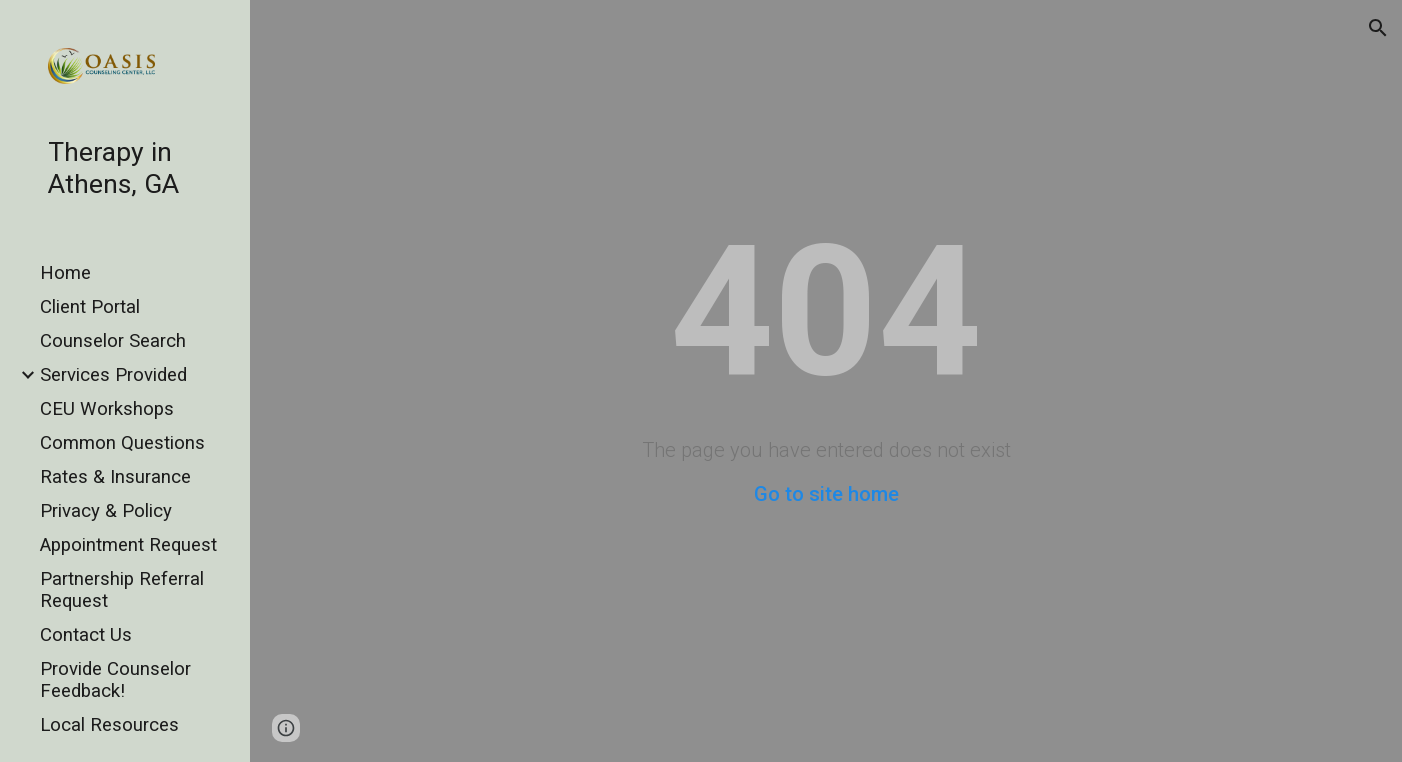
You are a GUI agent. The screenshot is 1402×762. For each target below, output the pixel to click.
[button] (1378, 28)
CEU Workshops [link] (107, 409)
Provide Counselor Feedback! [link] (115, 680)
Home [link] (65, 273)
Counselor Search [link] (113, 341)
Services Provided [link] (113, 375)
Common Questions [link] (122, 443)
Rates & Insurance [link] (115, 477)
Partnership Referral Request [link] (122, 590)
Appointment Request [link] (128, 545)
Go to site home (826, 494)
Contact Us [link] (86, 635)
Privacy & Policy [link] (106, 511)
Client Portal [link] (90, 307)
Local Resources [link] (109, 725)
